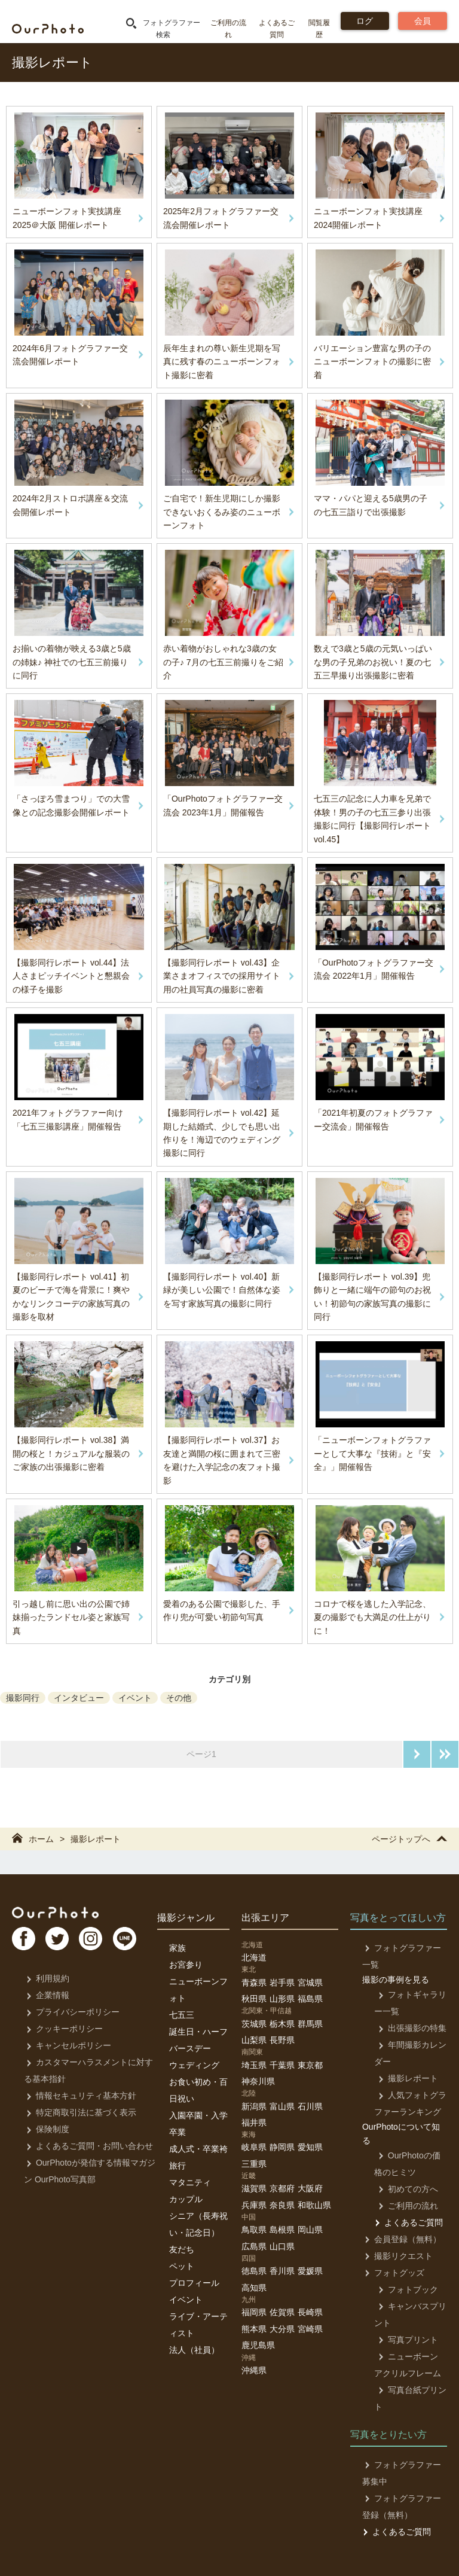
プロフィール (194, 2283)
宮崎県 (310, 2329)
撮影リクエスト (396, 2256)
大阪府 (310, 2188)
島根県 (282, 2229)
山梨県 (254, 2040)
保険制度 (46, 2129)
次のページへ (416, 1754)
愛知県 (310, 2147)
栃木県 (282, 2024)
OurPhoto (60, 1913)
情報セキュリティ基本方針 (79, 2095)
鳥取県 (254, 2229)
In (98, 1940)
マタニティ (190, 2182)
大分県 (282, 2329)
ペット (181, 2266)
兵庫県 (254, 2205)
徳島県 (254, 2271)
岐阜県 (254, 2147)
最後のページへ (445, 1754)
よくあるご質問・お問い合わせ (87, 2146)
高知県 (254, 2287)
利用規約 (46, 1978)
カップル (186, 2199)
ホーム (33, 1839)
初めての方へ (404, 2189)
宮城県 (310, 1982)
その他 (178, 1698)
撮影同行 (22, 1698)
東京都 (310, 2065)
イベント (135, 1698)
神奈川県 (258, 2081)
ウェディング (194, 2065)
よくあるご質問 (408, 2222)
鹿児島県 (258, 2345)
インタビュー (79, 1698)
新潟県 (254, 2106)
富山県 (282, 2106)
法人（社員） (194, 2350)
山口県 (282, 2246)
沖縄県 (254, 2370)
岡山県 (310, 2229)
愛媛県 (310, 2271)
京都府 (282, 2188)
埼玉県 (254, 2065)
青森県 (254, 1982)
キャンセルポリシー (66, 2045)
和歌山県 (314, 2205)
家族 (177, 1948)
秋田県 (254, 1998)
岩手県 (282, 1982)
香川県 (282, 2271)
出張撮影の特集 (408, 2028)
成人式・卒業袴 (198, 2149)
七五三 (181, 2015)
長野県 (282, 2040)
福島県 (310, 1998)
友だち (181, 2249)
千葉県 (282, 2065)
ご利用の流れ (404, 2205)
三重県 (254, 2164)
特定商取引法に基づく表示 (79, 2112)
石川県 (310, 2106)
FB (24, 1940)
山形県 (282, 1998)
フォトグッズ (392, 2272)
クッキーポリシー (62, 2028)
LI (135, 1940)
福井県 (254, 2122)
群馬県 (310, 2024)
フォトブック (404, 2289)
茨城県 (254, 2024)
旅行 (177, 2165)
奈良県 (282, 2205)
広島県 (254, 2246)
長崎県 (310, 2312)
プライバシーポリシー (71, 2012)
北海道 (254, 1957)
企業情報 (46, 1995)
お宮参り (186, 1964)
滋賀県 (254, 2188)
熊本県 (254, 2329)
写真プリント (404, 2339)
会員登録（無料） (400, 2239)
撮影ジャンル (186, 1918)
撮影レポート (96, 1839)
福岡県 (254, 2312)
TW (61, 1940)
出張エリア (265, 1918)
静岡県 (282, 2147)
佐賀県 (282, 2312)
